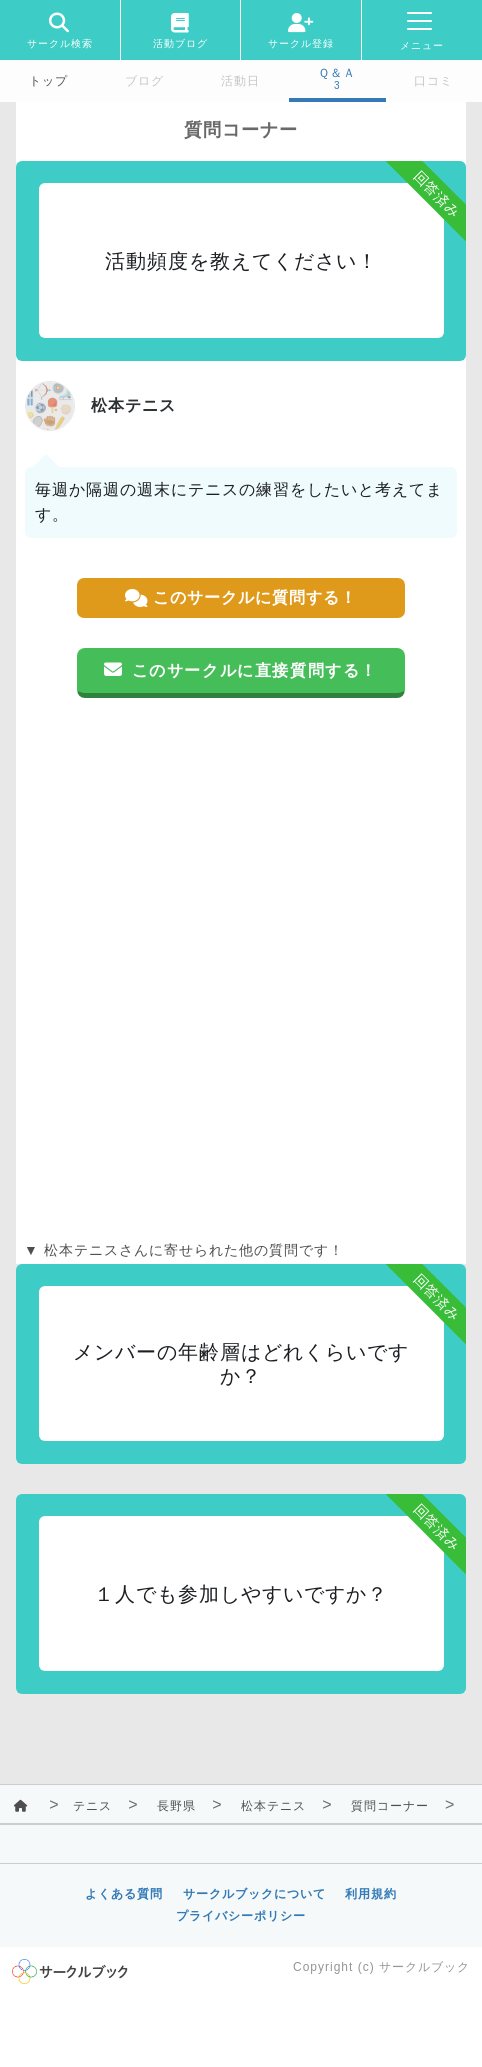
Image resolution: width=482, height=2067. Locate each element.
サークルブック (424, 1967)
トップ (48, 81)
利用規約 (371, 1894)
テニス (92, 1806)
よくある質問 (124, 1894)
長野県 (176, 1806)
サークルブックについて (254, 1894)
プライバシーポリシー (241, 1916)
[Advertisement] (241, 969)
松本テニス (273, 1806)
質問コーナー (390, 1806)
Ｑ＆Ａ (337, 73)
